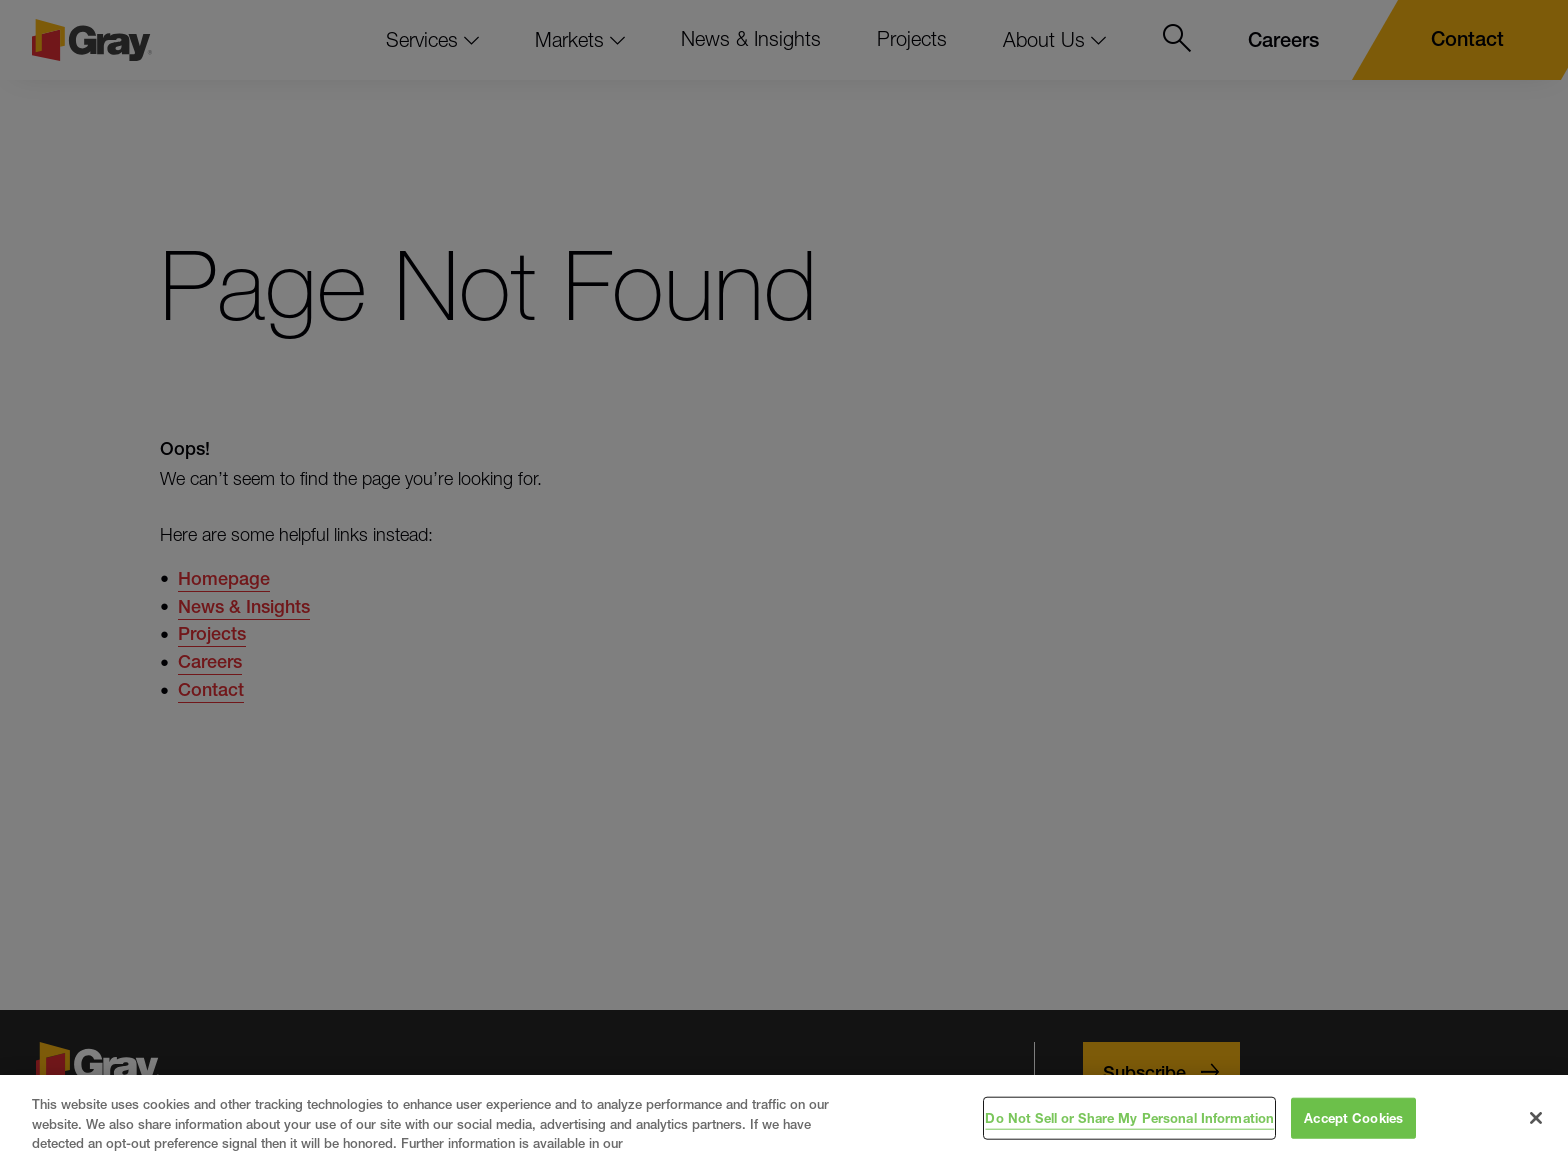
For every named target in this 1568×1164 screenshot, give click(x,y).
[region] (784, 1119)
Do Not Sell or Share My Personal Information (1129, 1117)
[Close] (1536, 1118)
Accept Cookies (1353, 1117)
